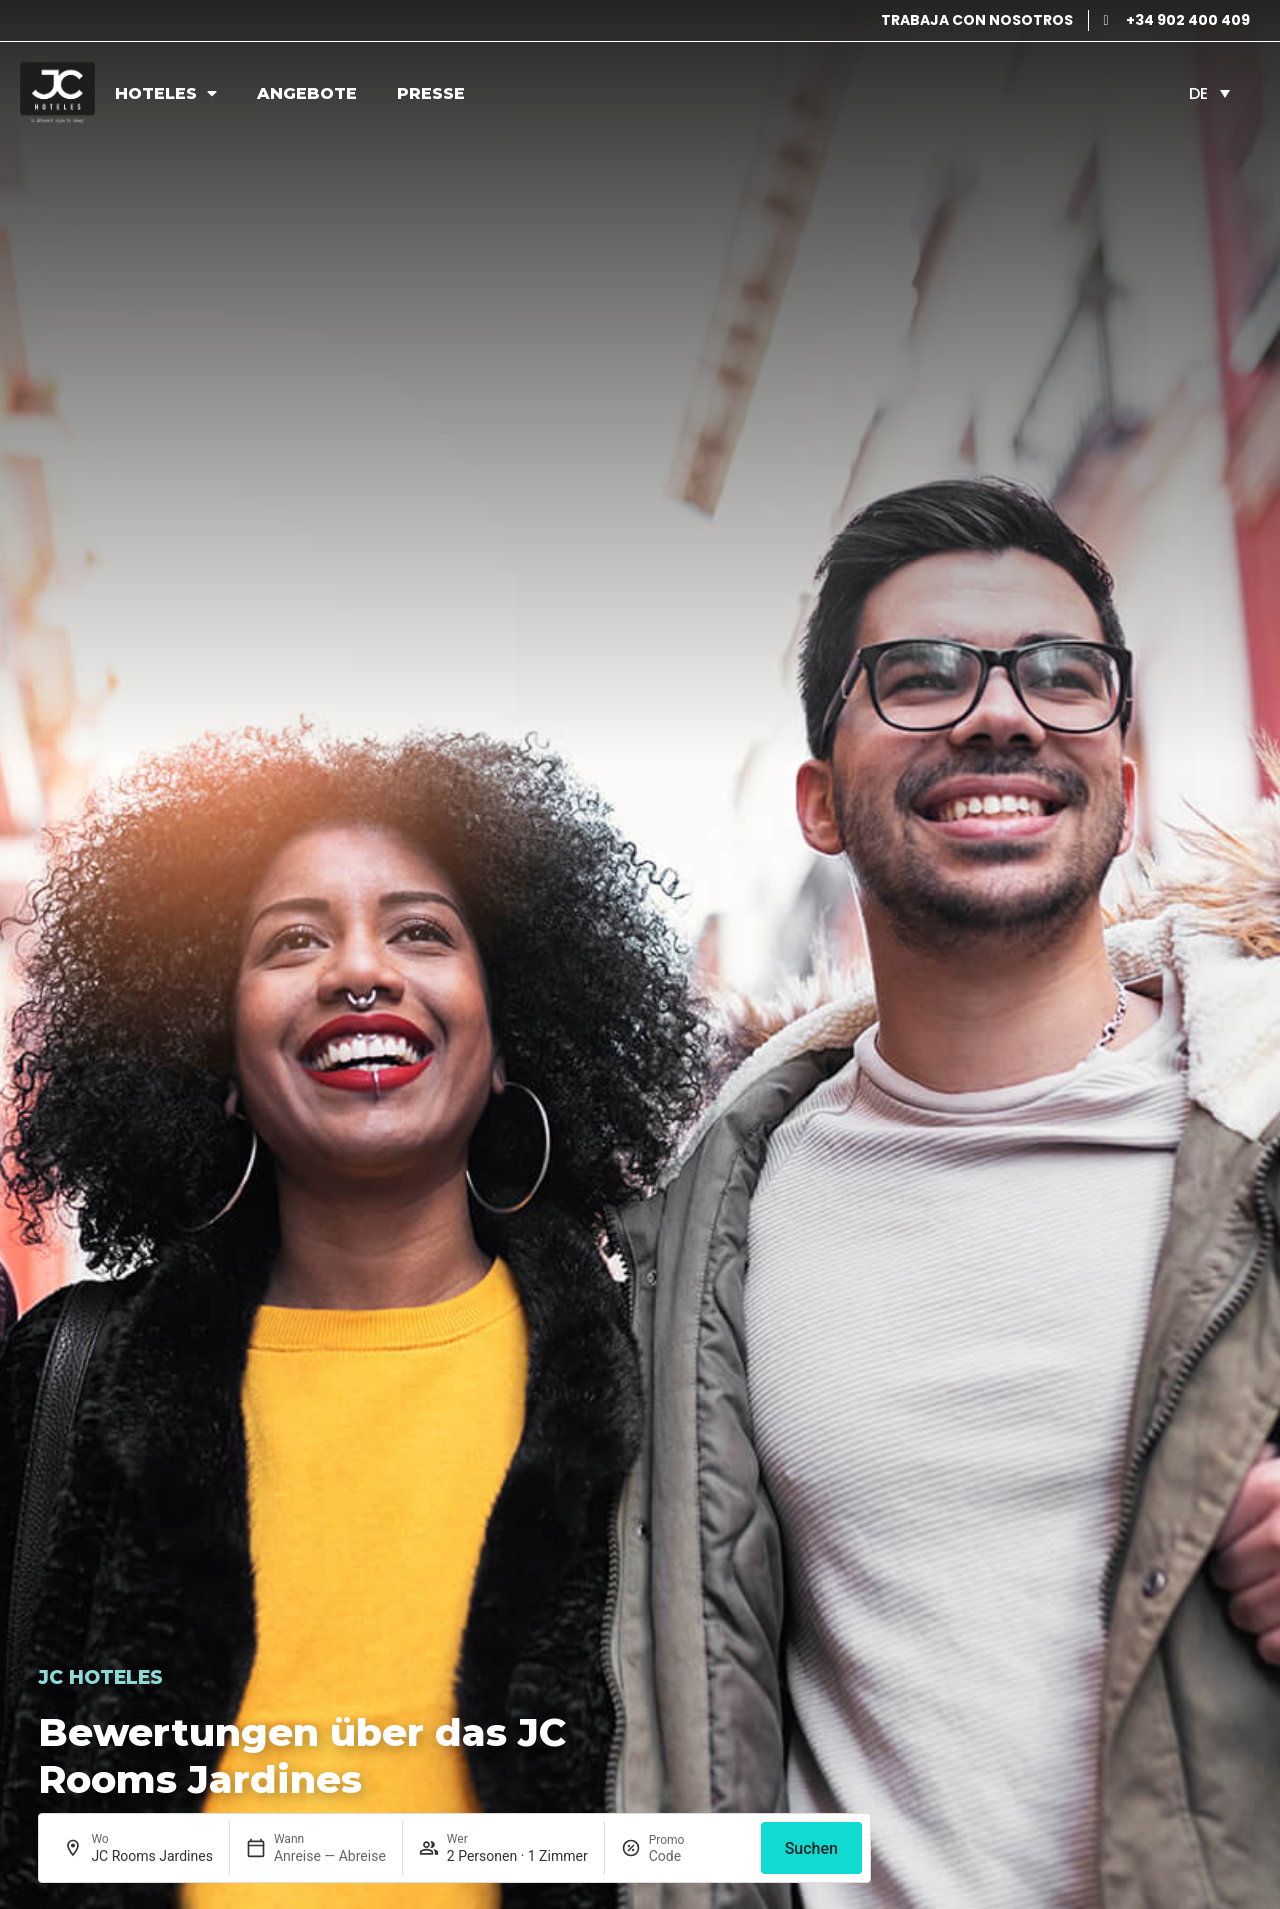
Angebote (307, 93)
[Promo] (697, 1856)
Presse (431, 93)
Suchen (811, 1848)
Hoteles (166, 93)
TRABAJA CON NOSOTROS (977, 20)
